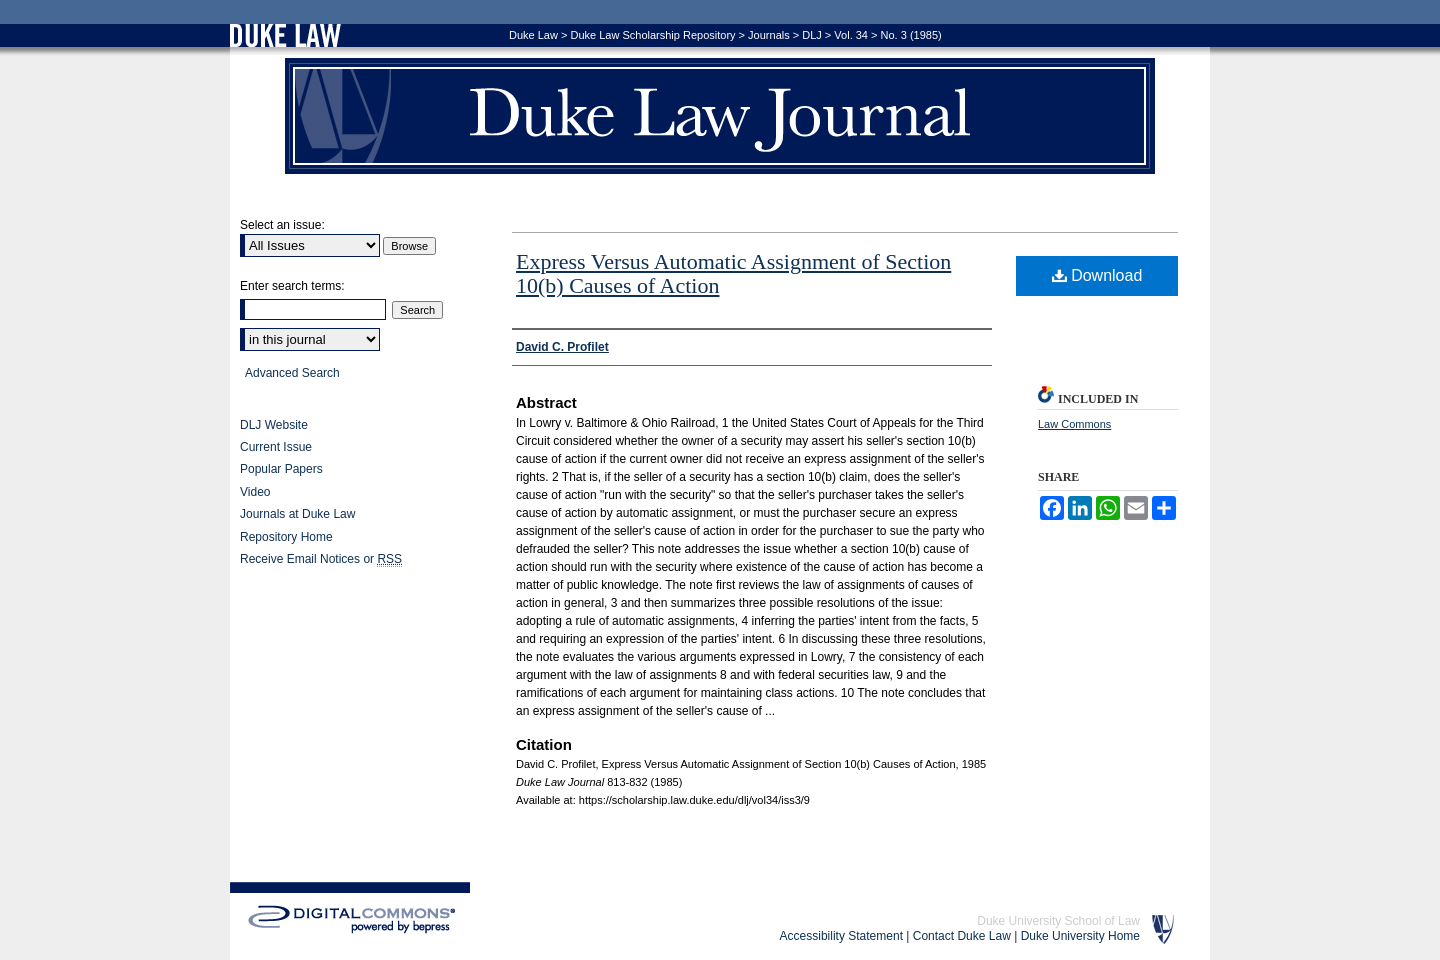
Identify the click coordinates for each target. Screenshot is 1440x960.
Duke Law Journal (720, 116)
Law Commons (1074, 424)
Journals (769, 35)
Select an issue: (282, 225)
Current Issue (276, 447)
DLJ (812, 35)
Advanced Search (292, 373)
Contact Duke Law (962, 936)
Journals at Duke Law (297, 514)
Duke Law (533, 35)
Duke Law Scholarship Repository (652, 35)
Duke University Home (1080, 936)
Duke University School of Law (1058, 921)
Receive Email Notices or (321, 559)
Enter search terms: (292, 286)
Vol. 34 (851, 35)
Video (255, 492)
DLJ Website (274, 425)
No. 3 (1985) (911, 35)
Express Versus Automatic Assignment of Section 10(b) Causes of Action (733, 273)
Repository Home (286, 537)
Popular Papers (281, 469)
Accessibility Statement (841, 936)
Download (1097, 275)
